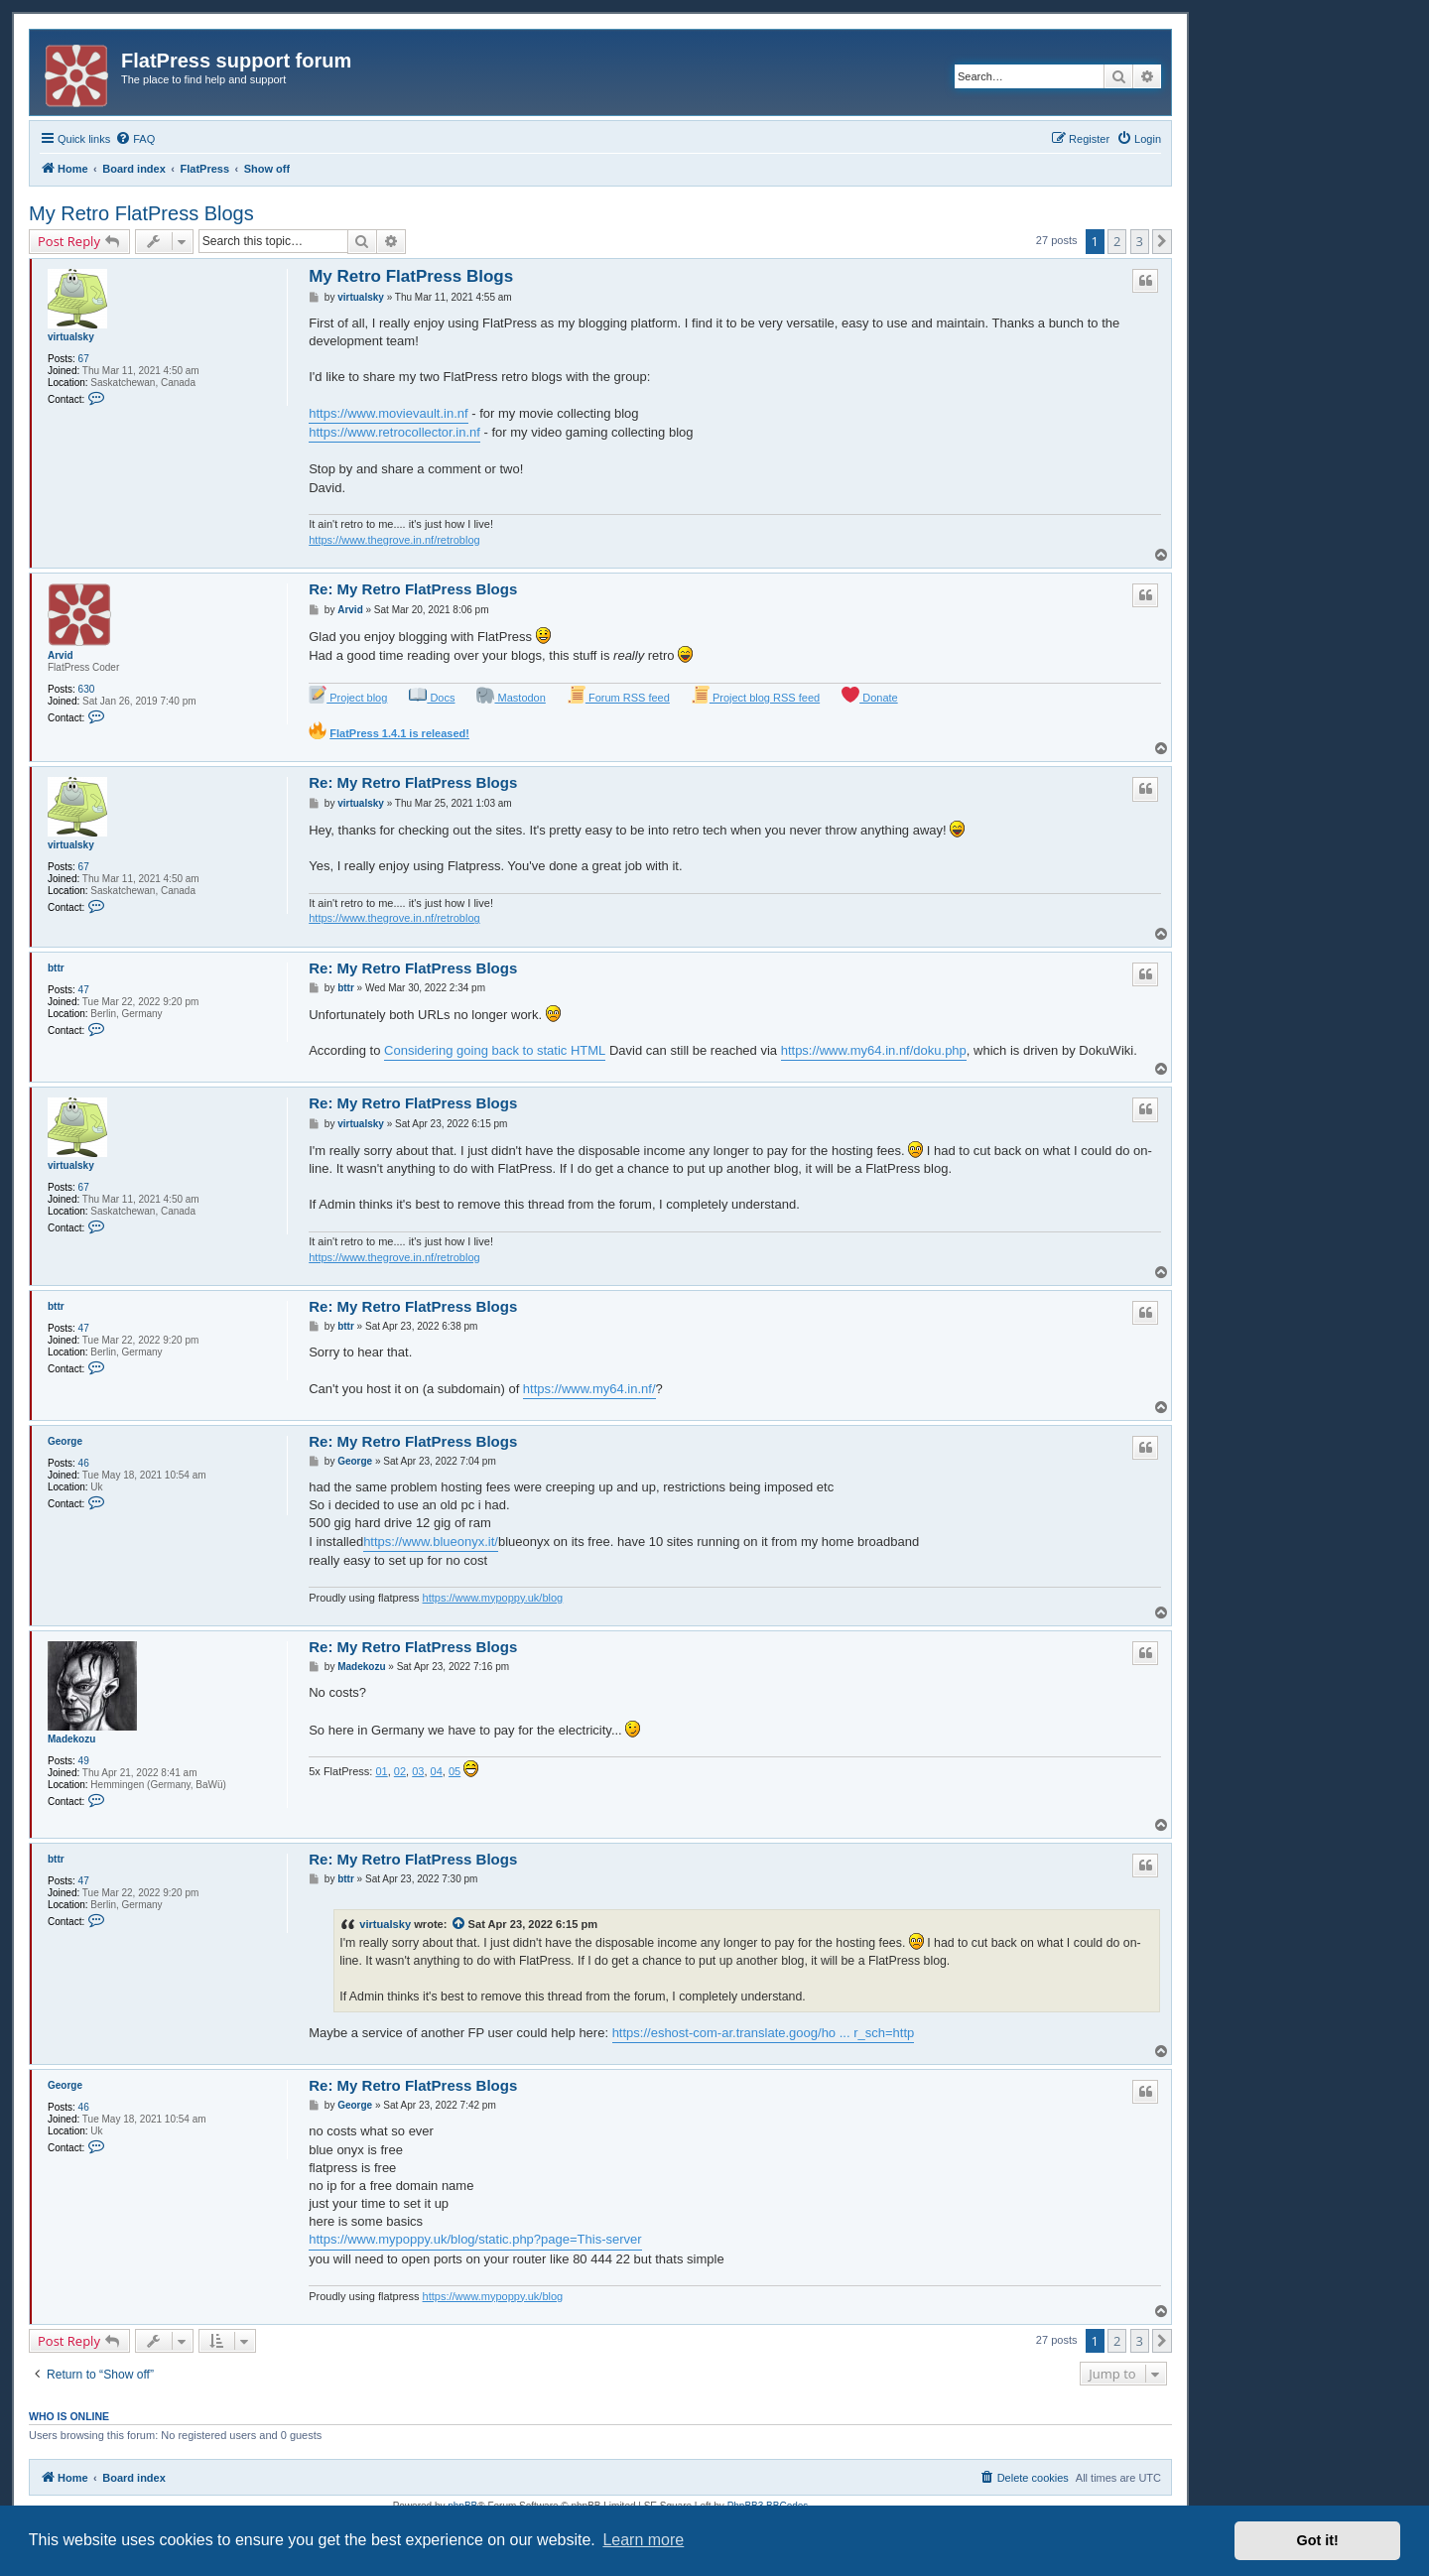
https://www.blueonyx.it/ (430, 1541)
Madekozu (71, 1739)
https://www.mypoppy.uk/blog (493, 1598)
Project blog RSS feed (756, 695)
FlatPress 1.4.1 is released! (399, 733)
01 (381, 1771)
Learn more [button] (643, 2539)
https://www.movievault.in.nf (388, 413)
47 (83, 989)
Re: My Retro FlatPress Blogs (413, 588)
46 (83, 1463)
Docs (432, 695)
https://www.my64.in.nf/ (589, 1388)
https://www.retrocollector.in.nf (394, 432)
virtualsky (71, 336)
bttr (56, 968)
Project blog (348, 695)
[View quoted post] (459, 1924)
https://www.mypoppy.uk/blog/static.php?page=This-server (475, 2239)
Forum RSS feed (619, 695)
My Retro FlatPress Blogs (141, 213)
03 (418, 1771)
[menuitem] (135, 139)
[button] (1162, 241)
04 (437, 1771)
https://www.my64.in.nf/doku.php (874, 1050)
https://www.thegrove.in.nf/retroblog (394, 540)
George (65, 1441)
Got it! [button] (1318, 2540)
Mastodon (510, 695)
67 (83, 358)
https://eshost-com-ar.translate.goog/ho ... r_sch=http (763, 2032)
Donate (870, 695)
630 (86, 689)
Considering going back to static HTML (494, 1050)
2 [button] (1116, 241)
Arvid (60, 655)
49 (83, 1760)
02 (400, 1771)
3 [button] (1139, 241)
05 (454, 1771)
